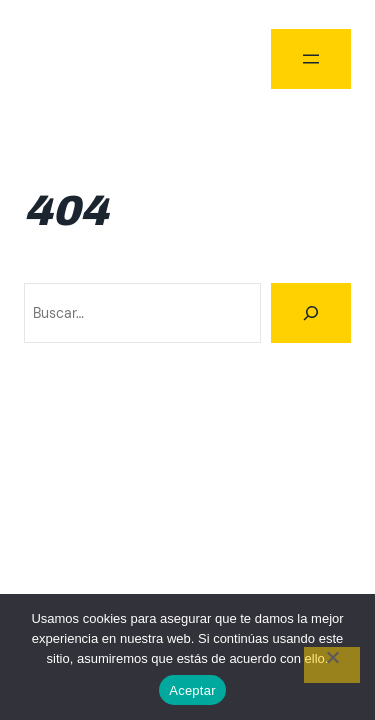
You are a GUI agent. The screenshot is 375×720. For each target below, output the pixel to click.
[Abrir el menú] (311, 59)
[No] (332, 665)
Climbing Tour (74, 58)
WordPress (316, 511)
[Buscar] (311, 313)
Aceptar (192, 690)
